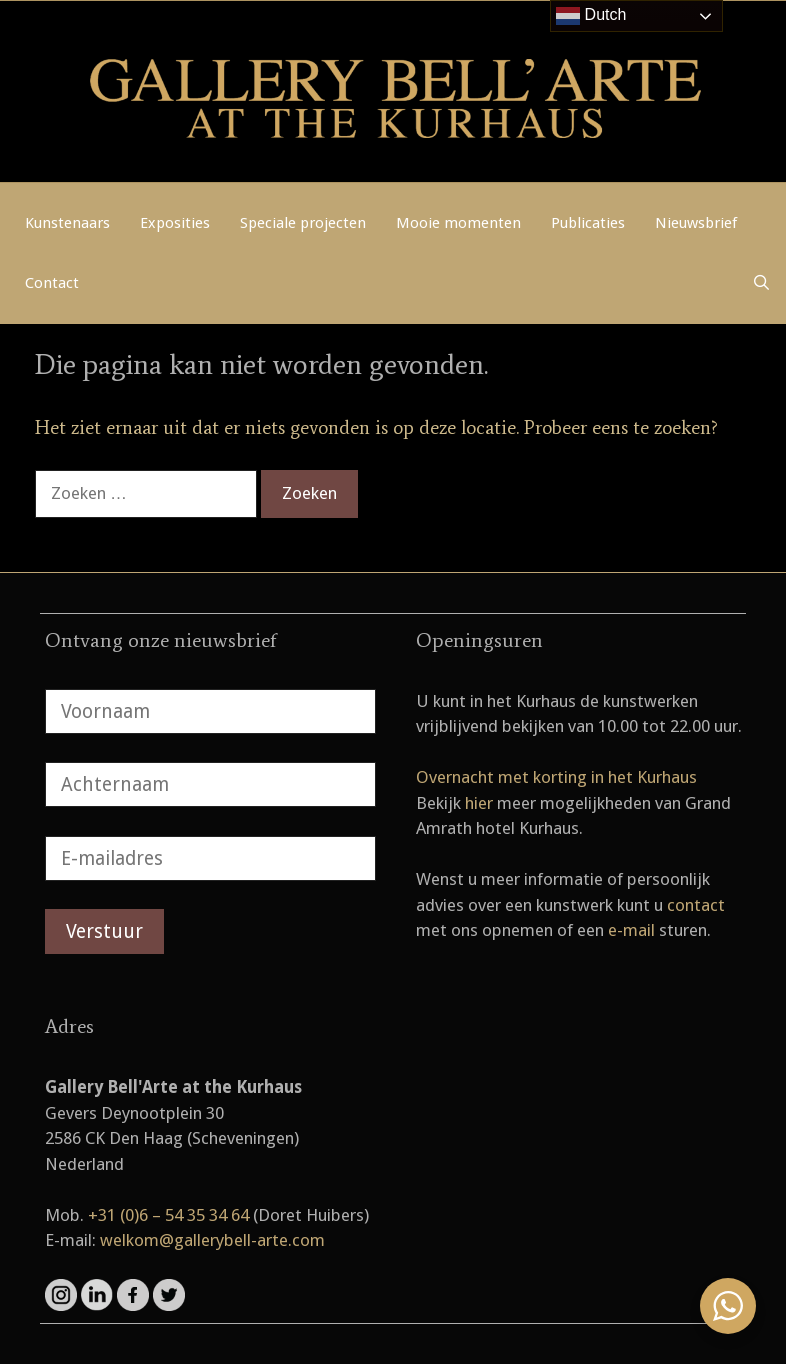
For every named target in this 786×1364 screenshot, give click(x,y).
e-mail (631, 930)
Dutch (591, 16)
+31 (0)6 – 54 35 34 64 (168, 1215)
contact (696, 905)
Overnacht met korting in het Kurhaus (556, 777)
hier (479, 803)
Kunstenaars (67, 223)
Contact (52, 283)
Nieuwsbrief (696, 223)
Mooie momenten (458, 223)
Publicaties (588, 223)
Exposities (175, 223)
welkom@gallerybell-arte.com (212, 1240)
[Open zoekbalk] (761, 283)
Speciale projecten (303, 223)
